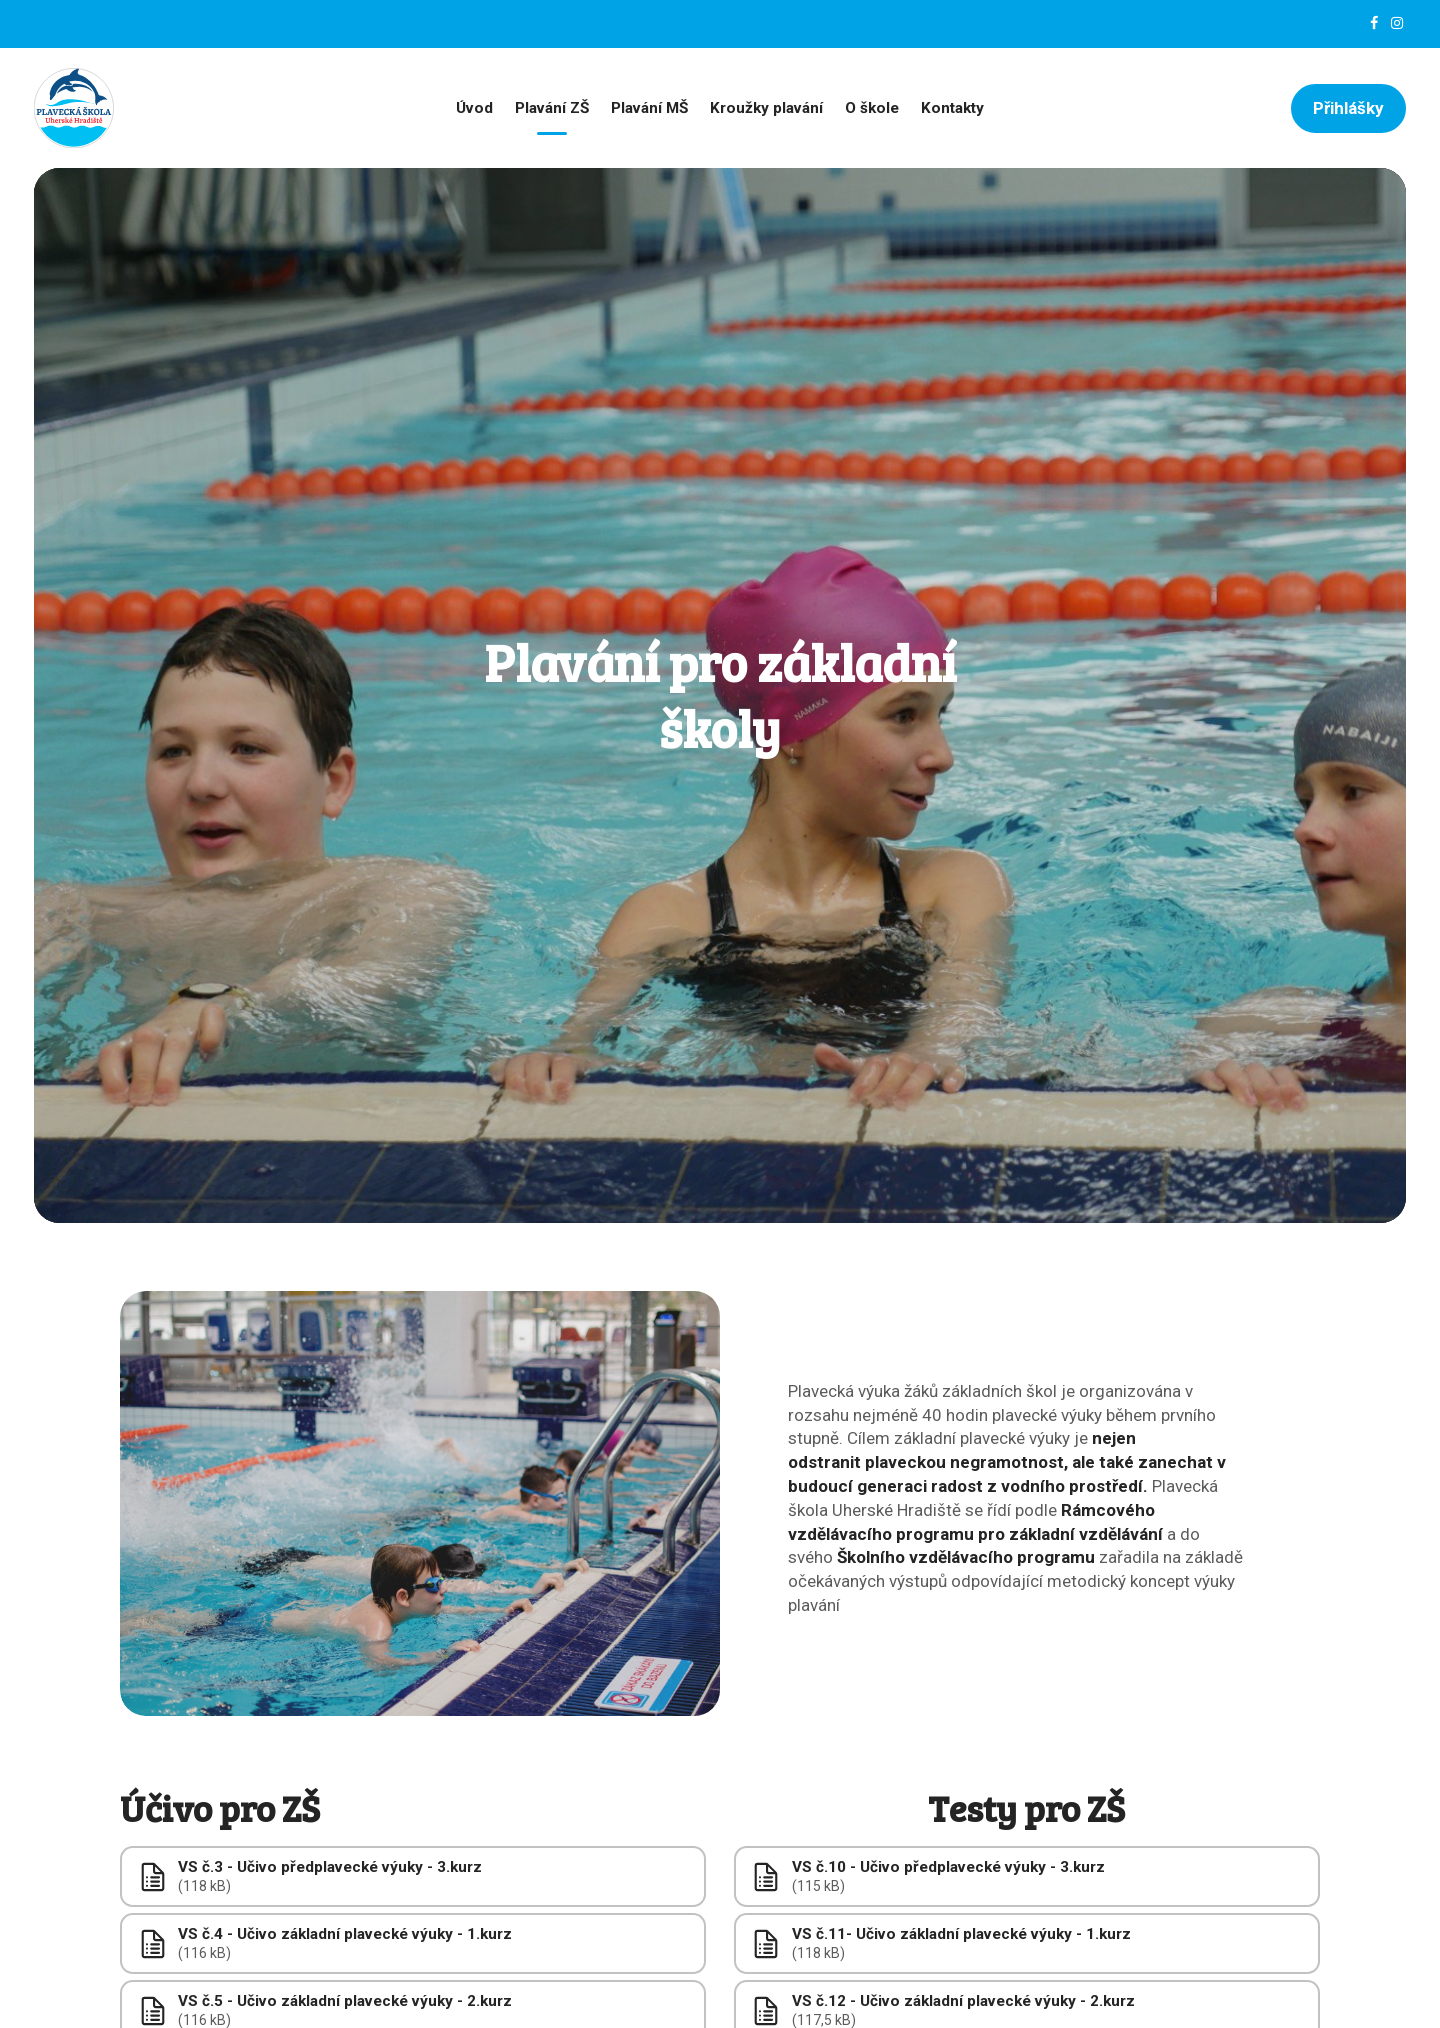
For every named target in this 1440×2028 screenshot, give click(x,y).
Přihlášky (1348, 108)
